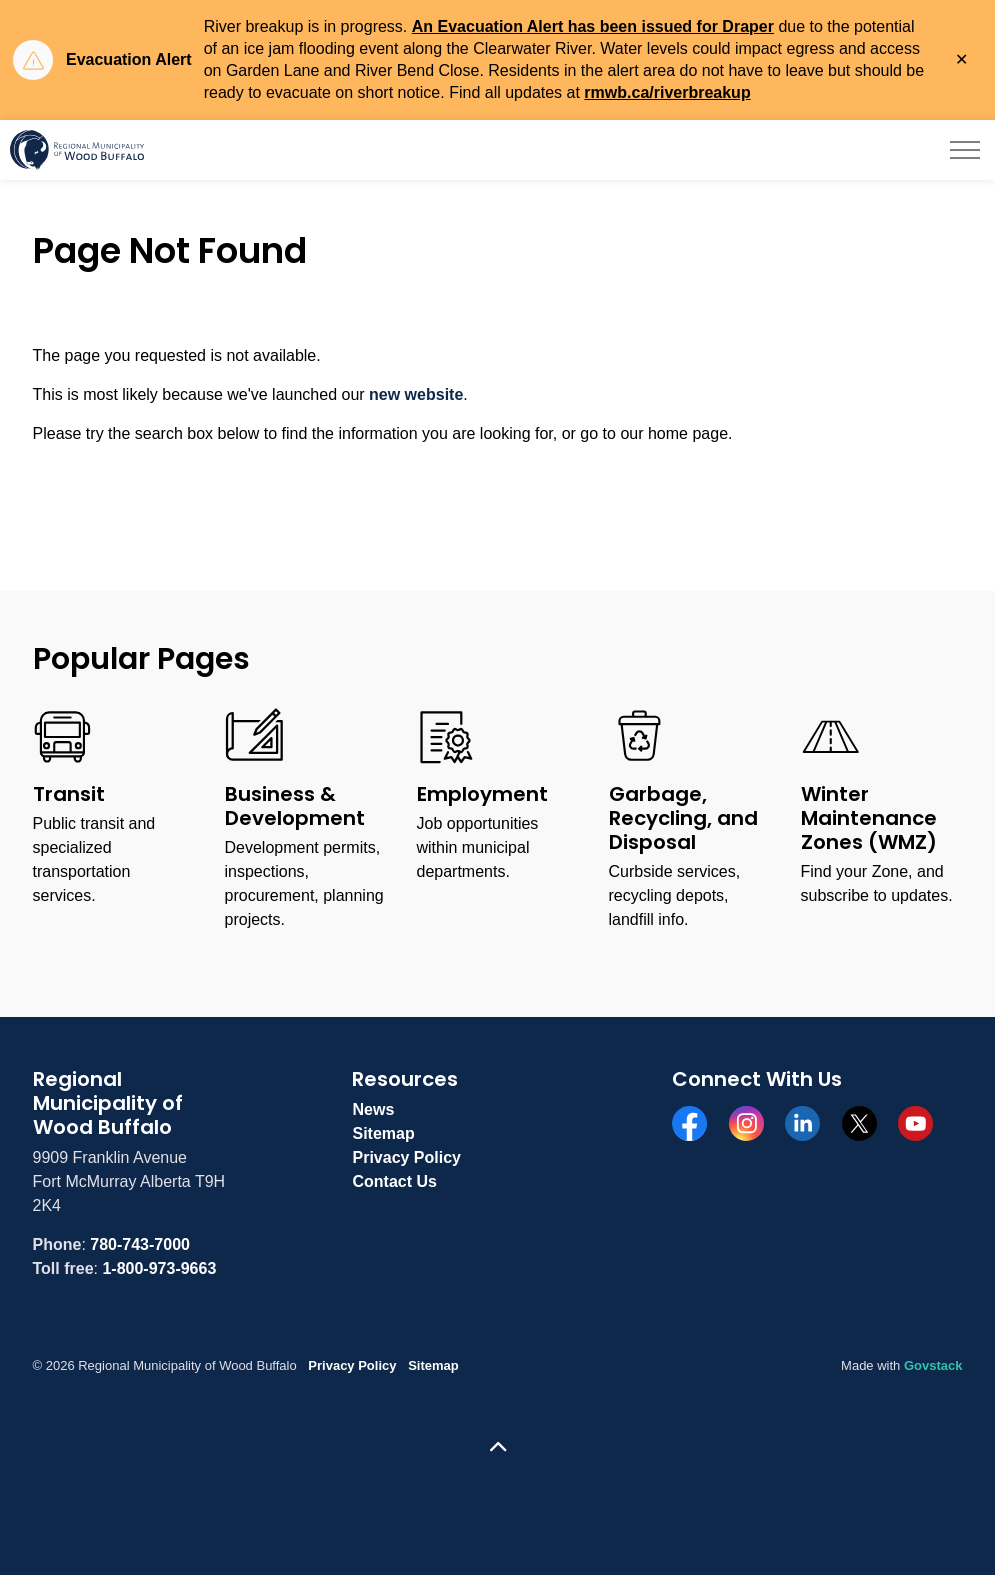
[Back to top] (498, 1447)
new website (416, 394)
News (373, 1109)
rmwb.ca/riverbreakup (667, 92)
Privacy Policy (406, 1157)
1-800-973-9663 (159, 1268)
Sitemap (383, 1133)
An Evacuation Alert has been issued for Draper (593, 26)
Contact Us (394, 1181)
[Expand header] (965, 150)
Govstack (933, 1365)
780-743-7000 (140, 1244)
